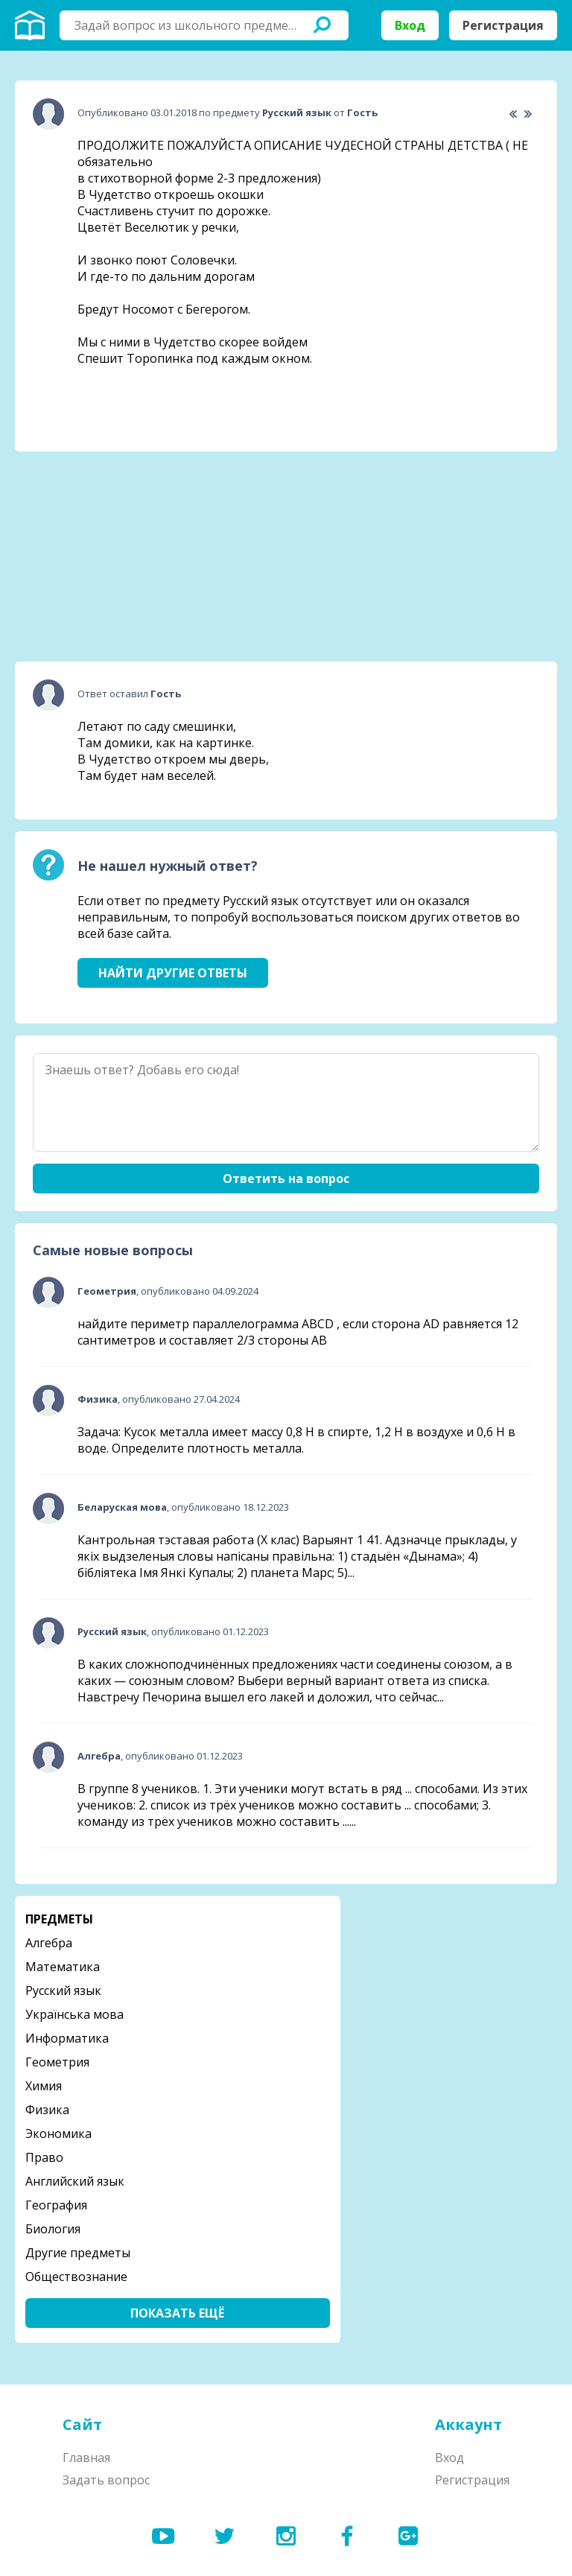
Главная (86, 2457)
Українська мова (74, 2014)
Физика (47, 2109)
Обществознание (76, 2276)
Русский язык (63, 1990)
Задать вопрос (106, 2480)
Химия (43, 2086)
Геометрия (57, 2062)
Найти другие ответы (172, 973)
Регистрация (503, 25)
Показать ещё (177, 2313)
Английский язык (74, 2181)
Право (44, 2157)
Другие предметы (77, 2253)
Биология (52, 2229)
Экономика (58, 2133)
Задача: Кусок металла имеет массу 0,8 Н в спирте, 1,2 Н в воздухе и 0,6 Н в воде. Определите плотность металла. (296, 1440)
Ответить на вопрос (286, 1178)
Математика (62, 1966)
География (56, 2205)
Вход (410, 25)
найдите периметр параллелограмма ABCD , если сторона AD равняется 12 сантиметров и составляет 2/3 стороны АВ (297, 1332)
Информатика (67, 2038)
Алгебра (48, 1943)
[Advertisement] (126, 556)
